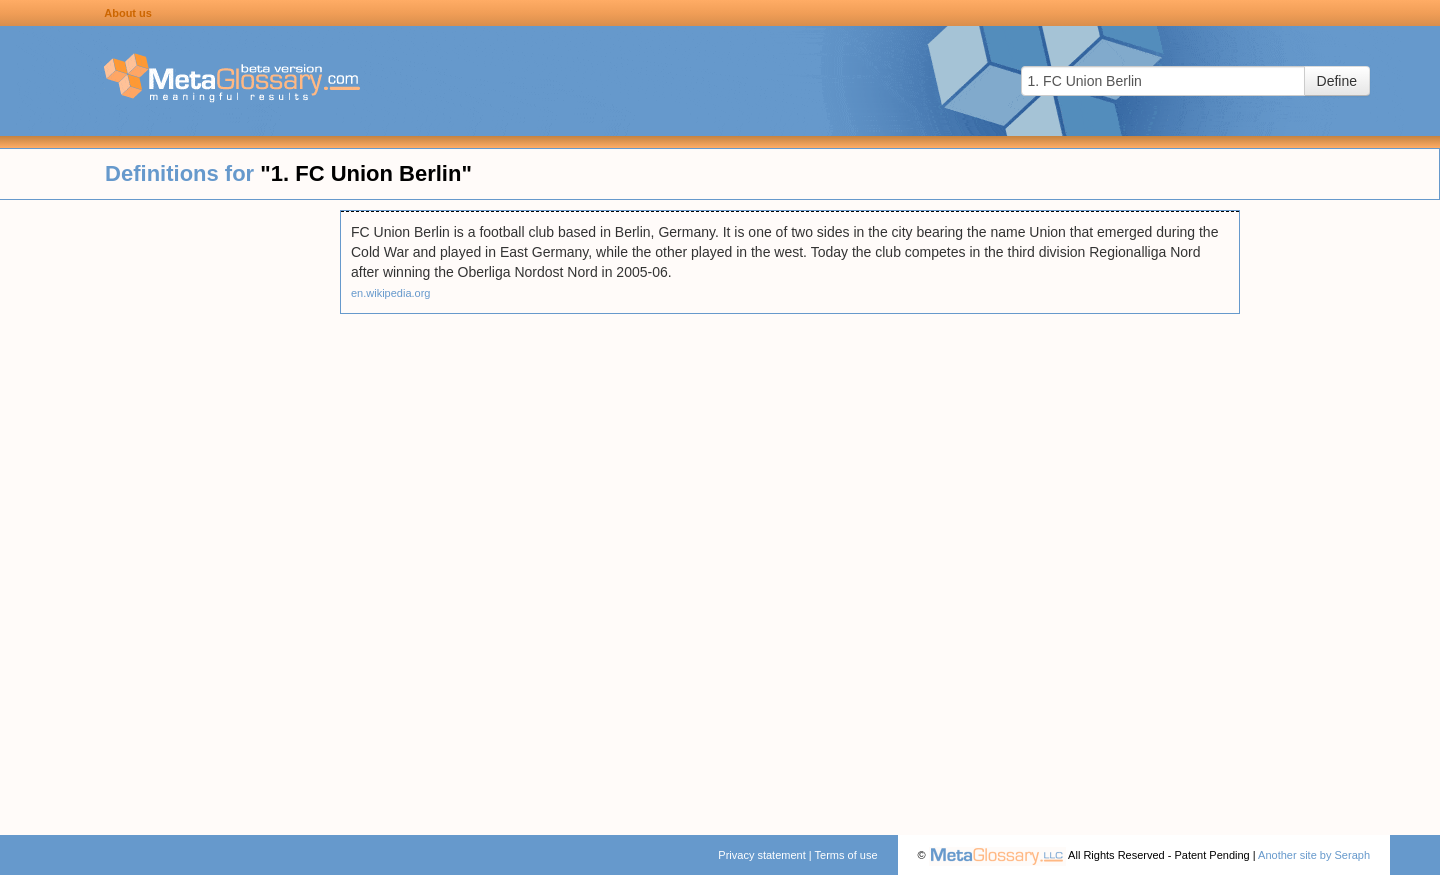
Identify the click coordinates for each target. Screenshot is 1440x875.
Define (1337, 81)
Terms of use (846, 855)
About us (128, 13)
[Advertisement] (170, 510)
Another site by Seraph (1314, 855)
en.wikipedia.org (391, 293)
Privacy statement (761, 855)
